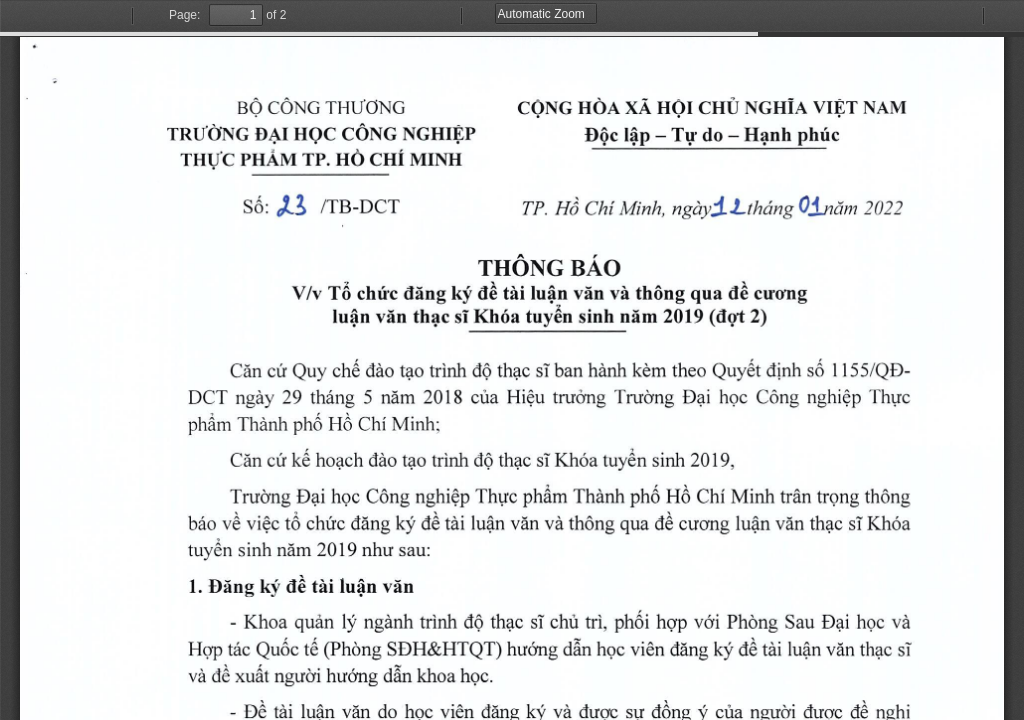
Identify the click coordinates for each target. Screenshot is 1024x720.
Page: (184, 15)
